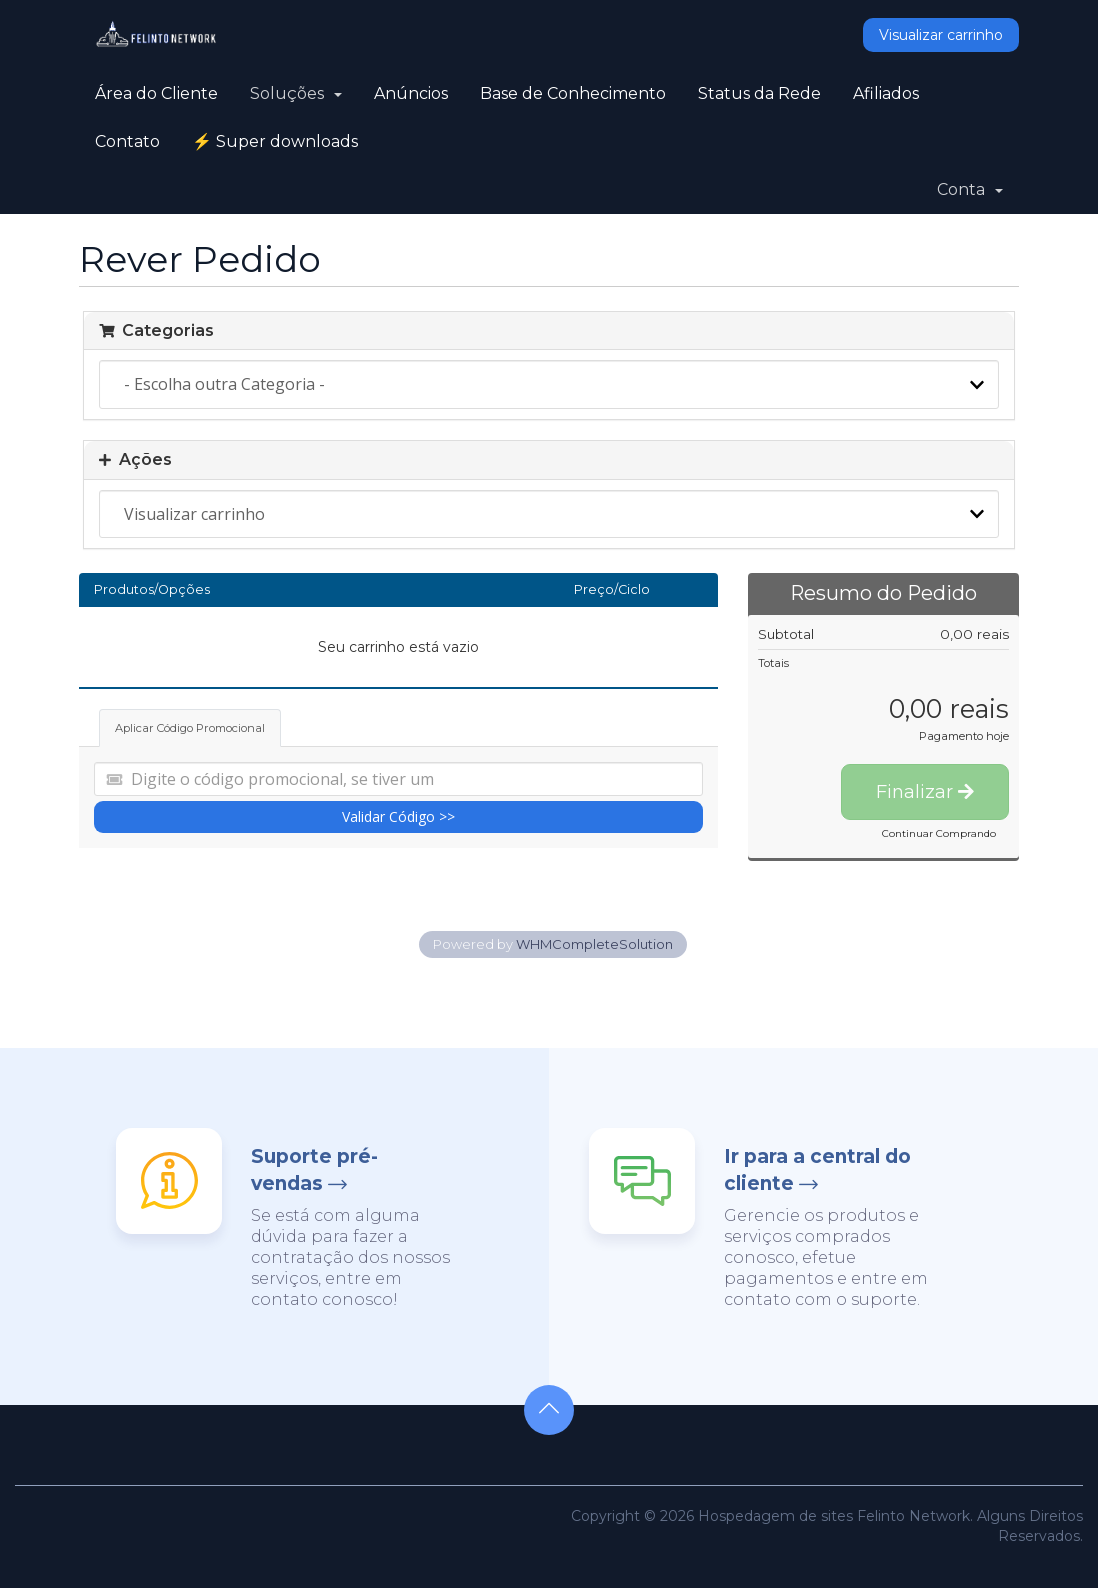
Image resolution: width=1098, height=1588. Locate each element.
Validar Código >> (398, 816)
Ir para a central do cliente (817, 1170)
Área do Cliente (156, 93)
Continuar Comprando (939, 833)
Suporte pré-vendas (314, 1170)
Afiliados (886, 93)
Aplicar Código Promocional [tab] (190, 728)
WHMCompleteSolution (594, 944)
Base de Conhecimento (573, 93)
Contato (127, 141)
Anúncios (411, 93)
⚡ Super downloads (275, 141)
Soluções (296, 93)
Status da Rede (759, 93)
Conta (970, 189)
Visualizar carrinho (941, 35)
